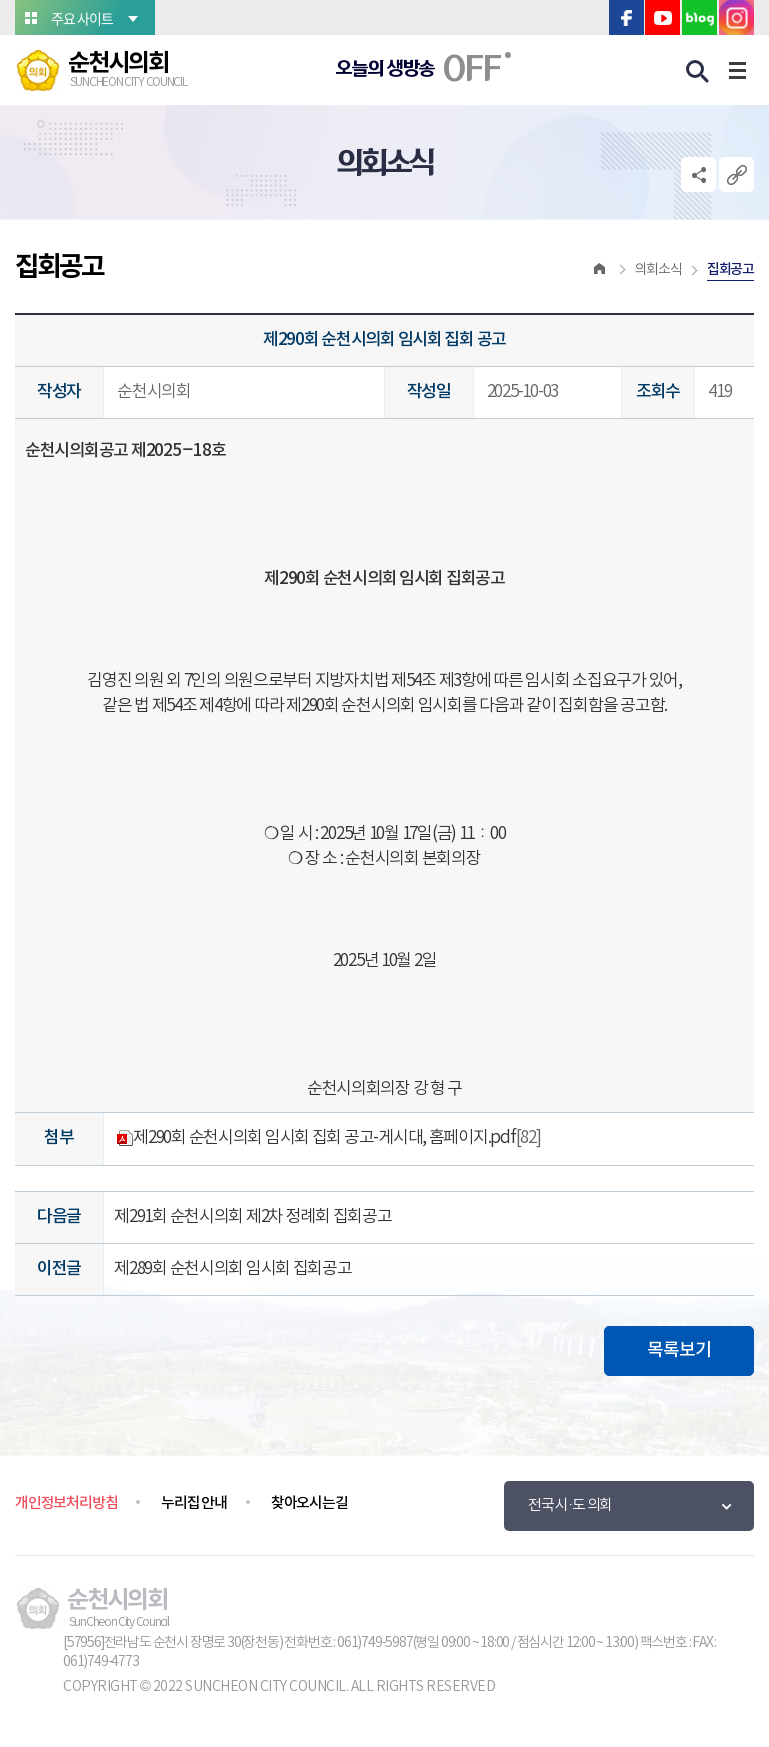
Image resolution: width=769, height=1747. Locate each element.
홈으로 (600, 270)
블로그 (699, 17)
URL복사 (736, 174)
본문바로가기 (0, 0)
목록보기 (679, 1350)
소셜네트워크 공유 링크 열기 (698, 174)
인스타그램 (736, 17)
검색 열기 (698, 72)
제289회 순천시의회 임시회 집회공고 (233, 1269)
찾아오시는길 (309, 1503)
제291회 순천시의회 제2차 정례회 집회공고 (252, 1217)
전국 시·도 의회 (570, 1505)
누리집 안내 (194, 1503)
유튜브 (662, 17)
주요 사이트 (82, 18)
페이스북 (626, 17)
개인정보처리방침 (66, 1503)
